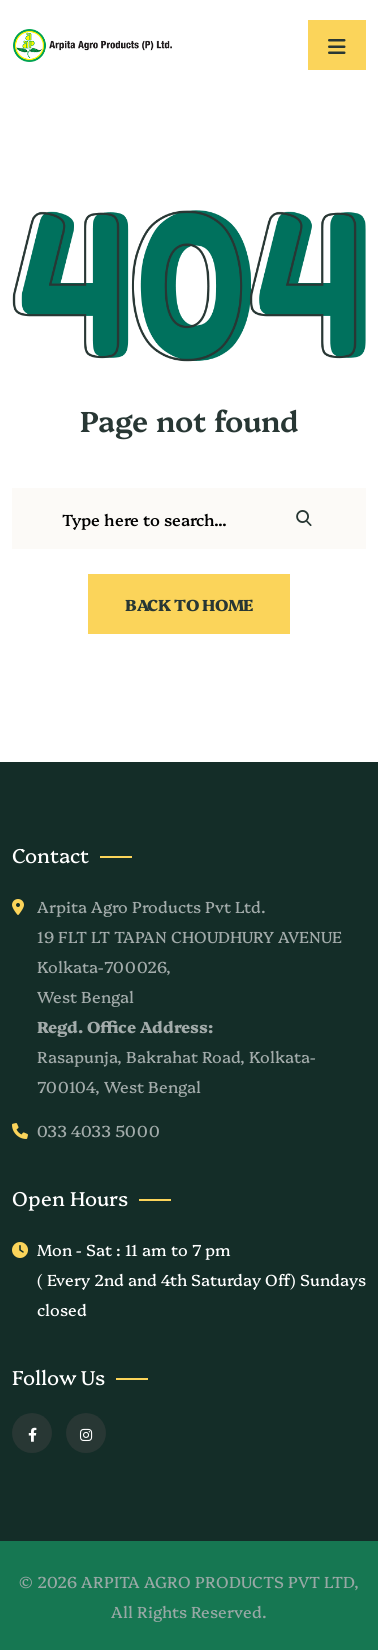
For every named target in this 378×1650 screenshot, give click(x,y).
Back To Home (189, 604)
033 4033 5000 (98, 1130)
